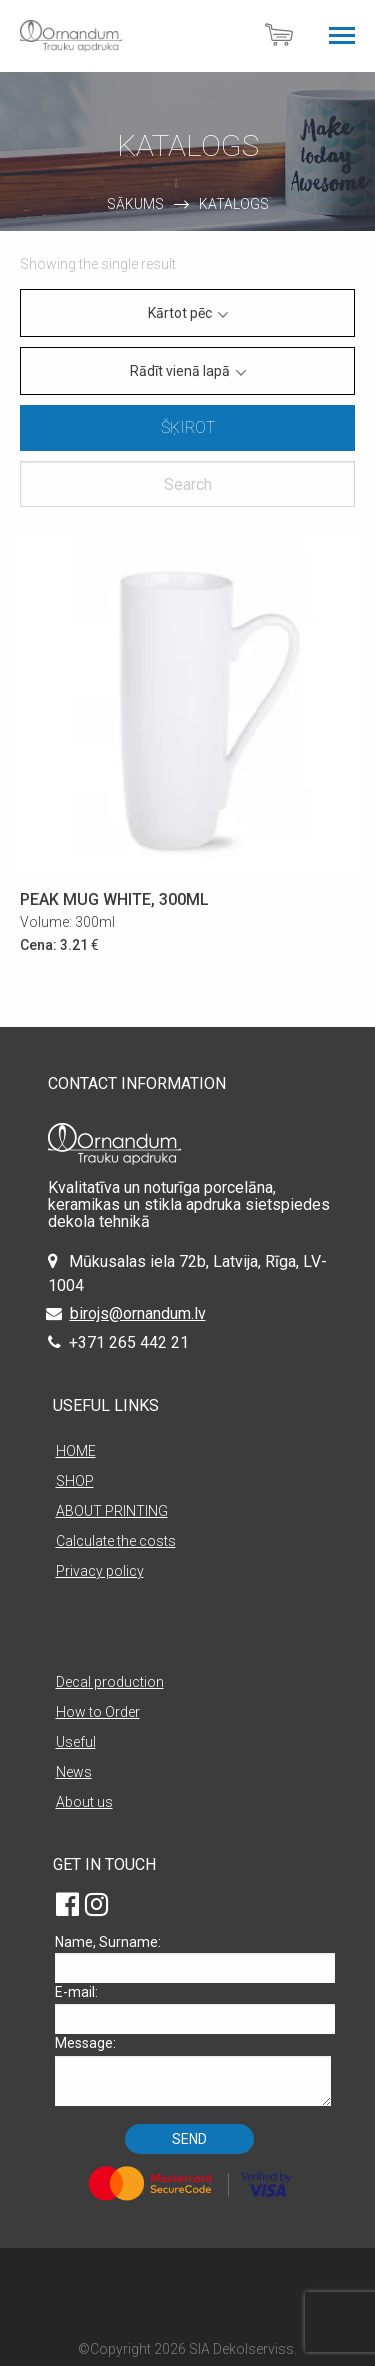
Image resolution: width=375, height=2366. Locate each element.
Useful (76, 1742)
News (74, 1772)
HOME (76, 1451)
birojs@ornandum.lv (138, 1313)
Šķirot (188, 427)
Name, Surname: (193, 1958)
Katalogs (234, 204)
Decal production (110, 1682)
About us (84, 1802)
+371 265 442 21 (129, 1342)
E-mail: (193, 2008)
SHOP (75, 1481)
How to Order (98, 1712)
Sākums (135, 204)
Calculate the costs (116, 1541)
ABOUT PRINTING (112, 1511)
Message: (193, 2070)
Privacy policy (100, 1571)
